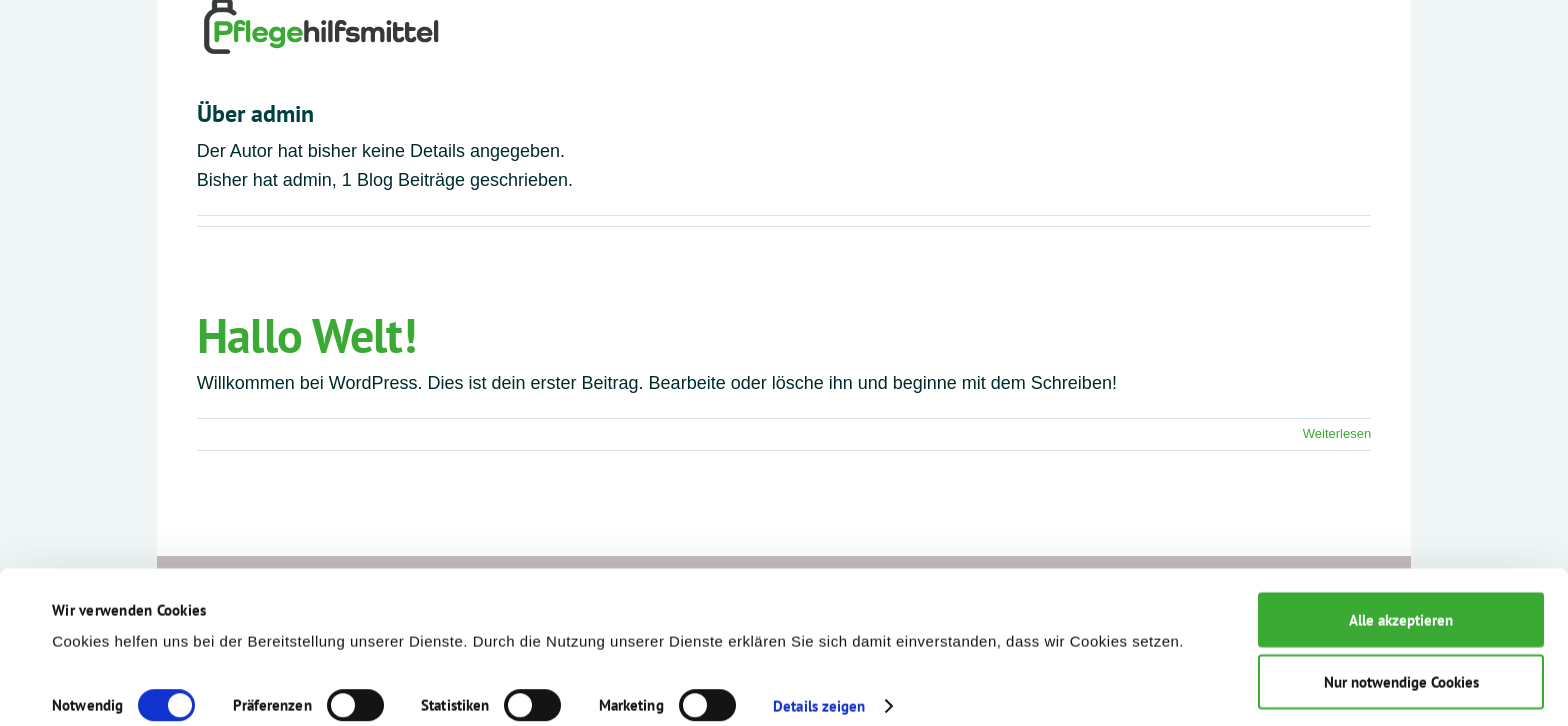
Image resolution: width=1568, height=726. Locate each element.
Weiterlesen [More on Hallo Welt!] (1337, 433)
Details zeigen (819, 686)
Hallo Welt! (306, 335)
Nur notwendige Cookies (1401, 663)
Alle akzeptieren (1401, 600)
